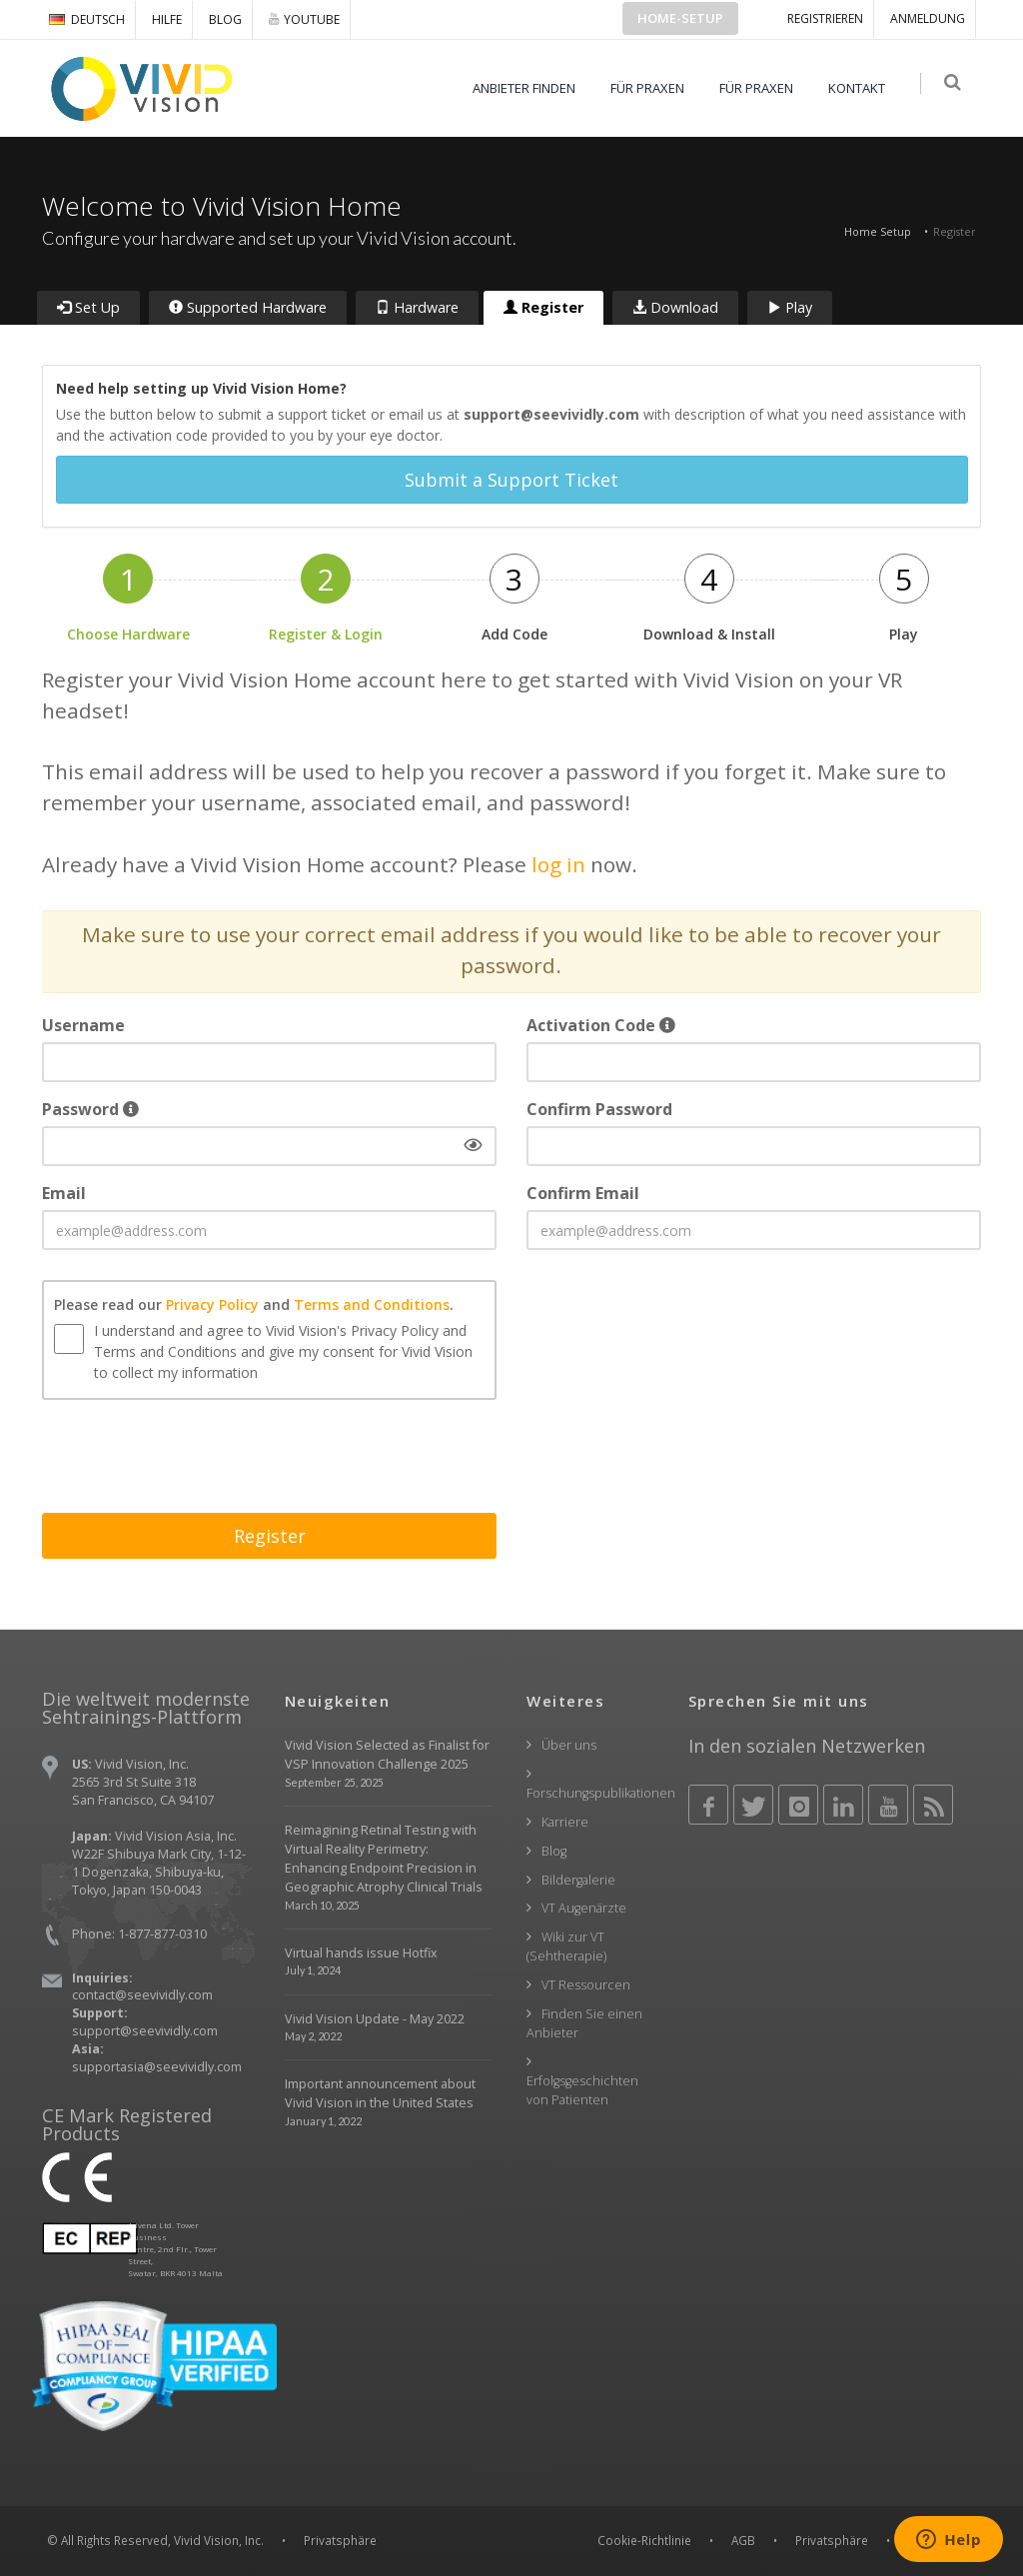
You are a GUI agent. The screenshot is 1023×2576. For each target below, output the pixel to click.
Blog (225, 19)
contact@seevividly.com (142, 1994)
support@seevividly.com (145, 2030)
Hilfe (167, 19)
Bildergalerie (578, 1879)
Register (543, 307)
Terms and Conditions (372, 1303)
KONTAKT (860, 88)
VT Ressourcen (585, 1984)
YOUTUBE (304, 19)
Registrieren (825, 18)
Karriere (564, 1822)
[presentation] (194, 1458)
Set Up (88, 307)
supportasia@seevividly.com (157, 2066)
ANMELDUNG (927, 18)
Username (83, 1025)
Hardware (417, 307)
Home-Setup (680, 18)
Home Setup (877, 231)
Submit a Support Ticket (511, 480)
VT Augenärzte (583, 1908)
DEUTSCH (87, 19)
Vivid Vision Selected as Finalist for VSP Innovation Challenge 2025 (387, 1755)
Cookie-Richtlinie (644, 2540)
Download (675, 307)
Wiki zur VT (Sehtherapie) (566, 1946)
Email (64, 1193)
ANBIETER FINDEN (528, 88)
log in (558, 863)
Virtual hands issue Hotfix (361, 1951)
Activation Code (600, 1025)
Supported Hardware (248, 307)
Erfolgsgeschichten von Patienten (582, 2089)
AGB (743, 2540)
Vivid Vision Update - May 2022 (375, 2017)
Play (789, 307)
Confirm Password (599, 1109)
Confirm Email (582, 1193)
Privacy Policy (212, 1303)
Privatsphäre (831, 2540)
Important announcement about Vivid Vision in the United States (380, 2093)
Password (90, 1109)
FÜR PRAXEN (651, 88)
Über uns (568, 1745)
